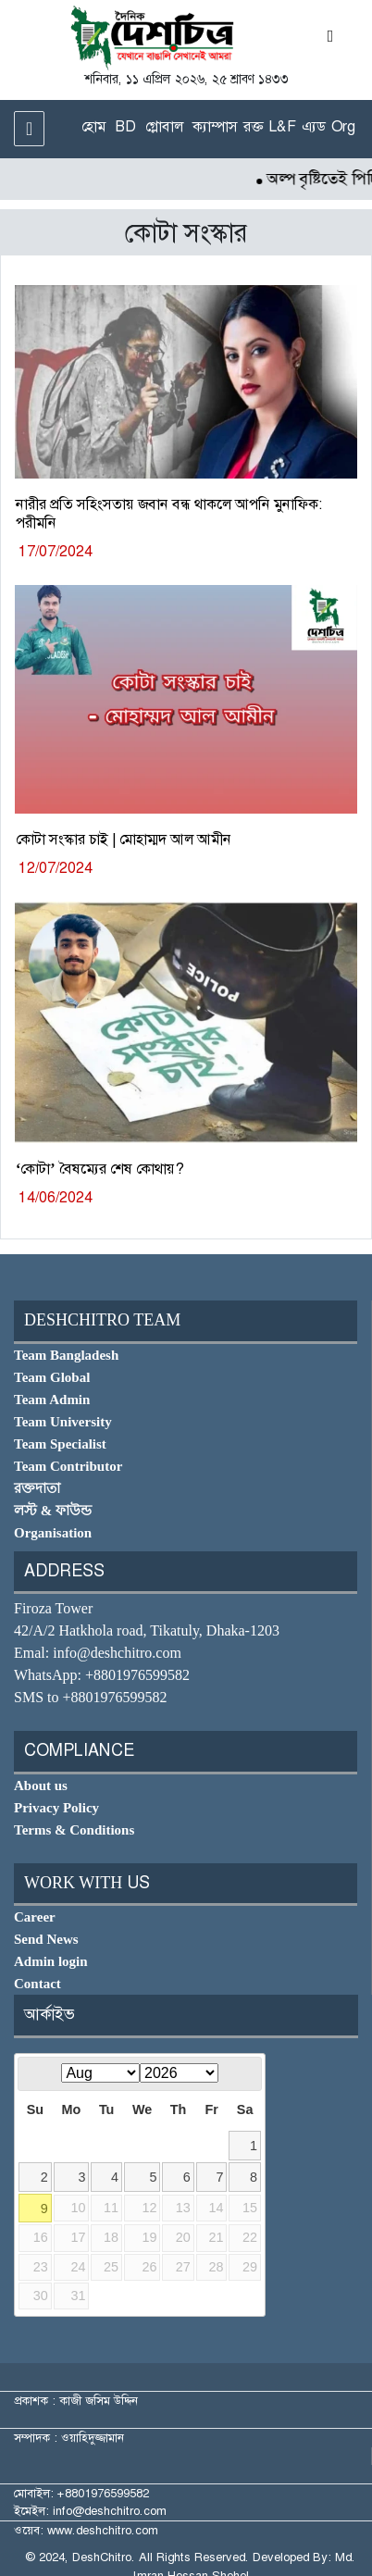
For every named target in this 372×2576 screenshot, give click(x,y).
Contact (37, 1983)
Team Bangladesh (66, 1355)
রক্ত (253, 126)
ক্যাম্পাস (215, 126)
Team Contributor (68, 1466)
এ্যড (314, 126)
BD (125, 126)
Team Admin (52, 1399)
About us (41, 1785)
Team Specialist (60, 1444)
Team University (63, 1421)
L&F (282, 126)
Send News (46, 1939)
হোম (93, 126)
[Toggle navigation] (29, 128)
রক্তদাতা (37, 1488)
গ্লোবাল (164, 126)
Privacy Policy (56, 1807)
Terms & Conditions (74, 1830)
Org (343, 126)
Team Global (52, 1377)
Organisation (53, 1532)
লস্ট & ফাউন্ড (53, 1510)
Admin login (51, 1961)
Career (35, 1917)
